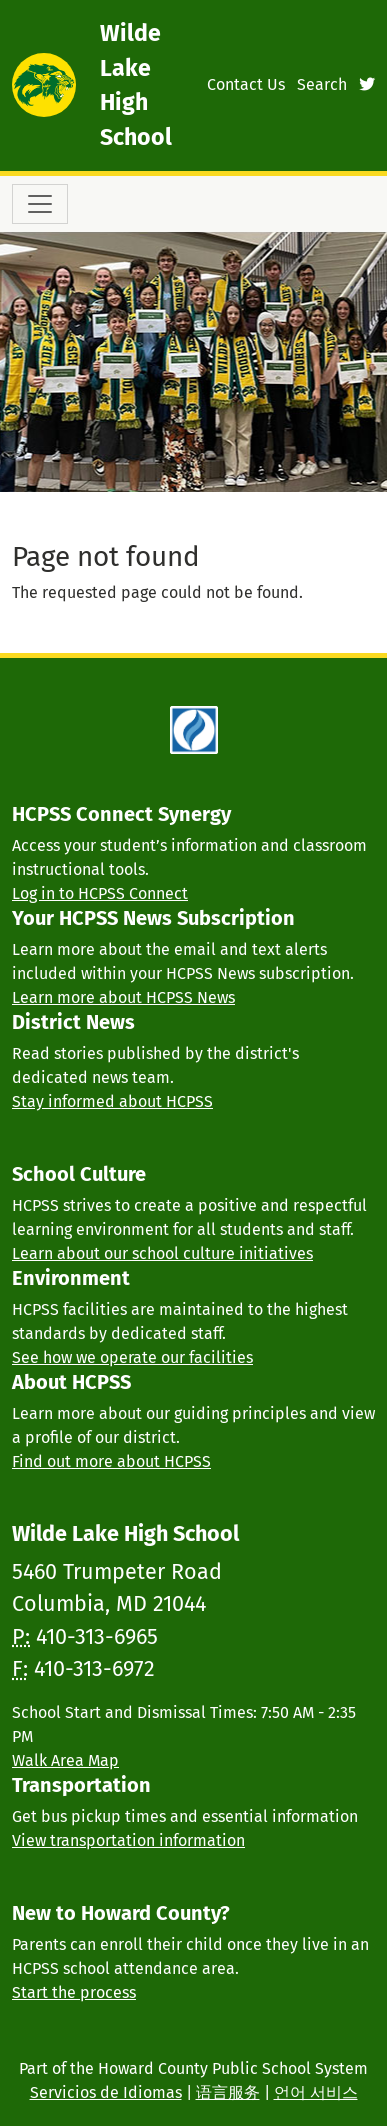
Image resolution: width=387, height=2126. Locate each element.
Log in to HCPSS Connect (100, 893)
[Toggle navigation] (40, 204)
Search (322, 84)
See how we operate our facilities (132, 1357)
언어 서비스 (316, 2092)
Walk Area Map (65, 1760)
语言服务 (228, 2092)
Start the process (74, 1992)
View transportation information (128, 1840)
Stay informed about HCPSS (112, 1101)
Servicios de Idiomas (106, 2092)
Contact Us (246, 84)
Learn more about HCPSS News (123, 997)
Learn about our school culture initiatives (162, 1253)
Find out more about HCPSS (111, 1461)
